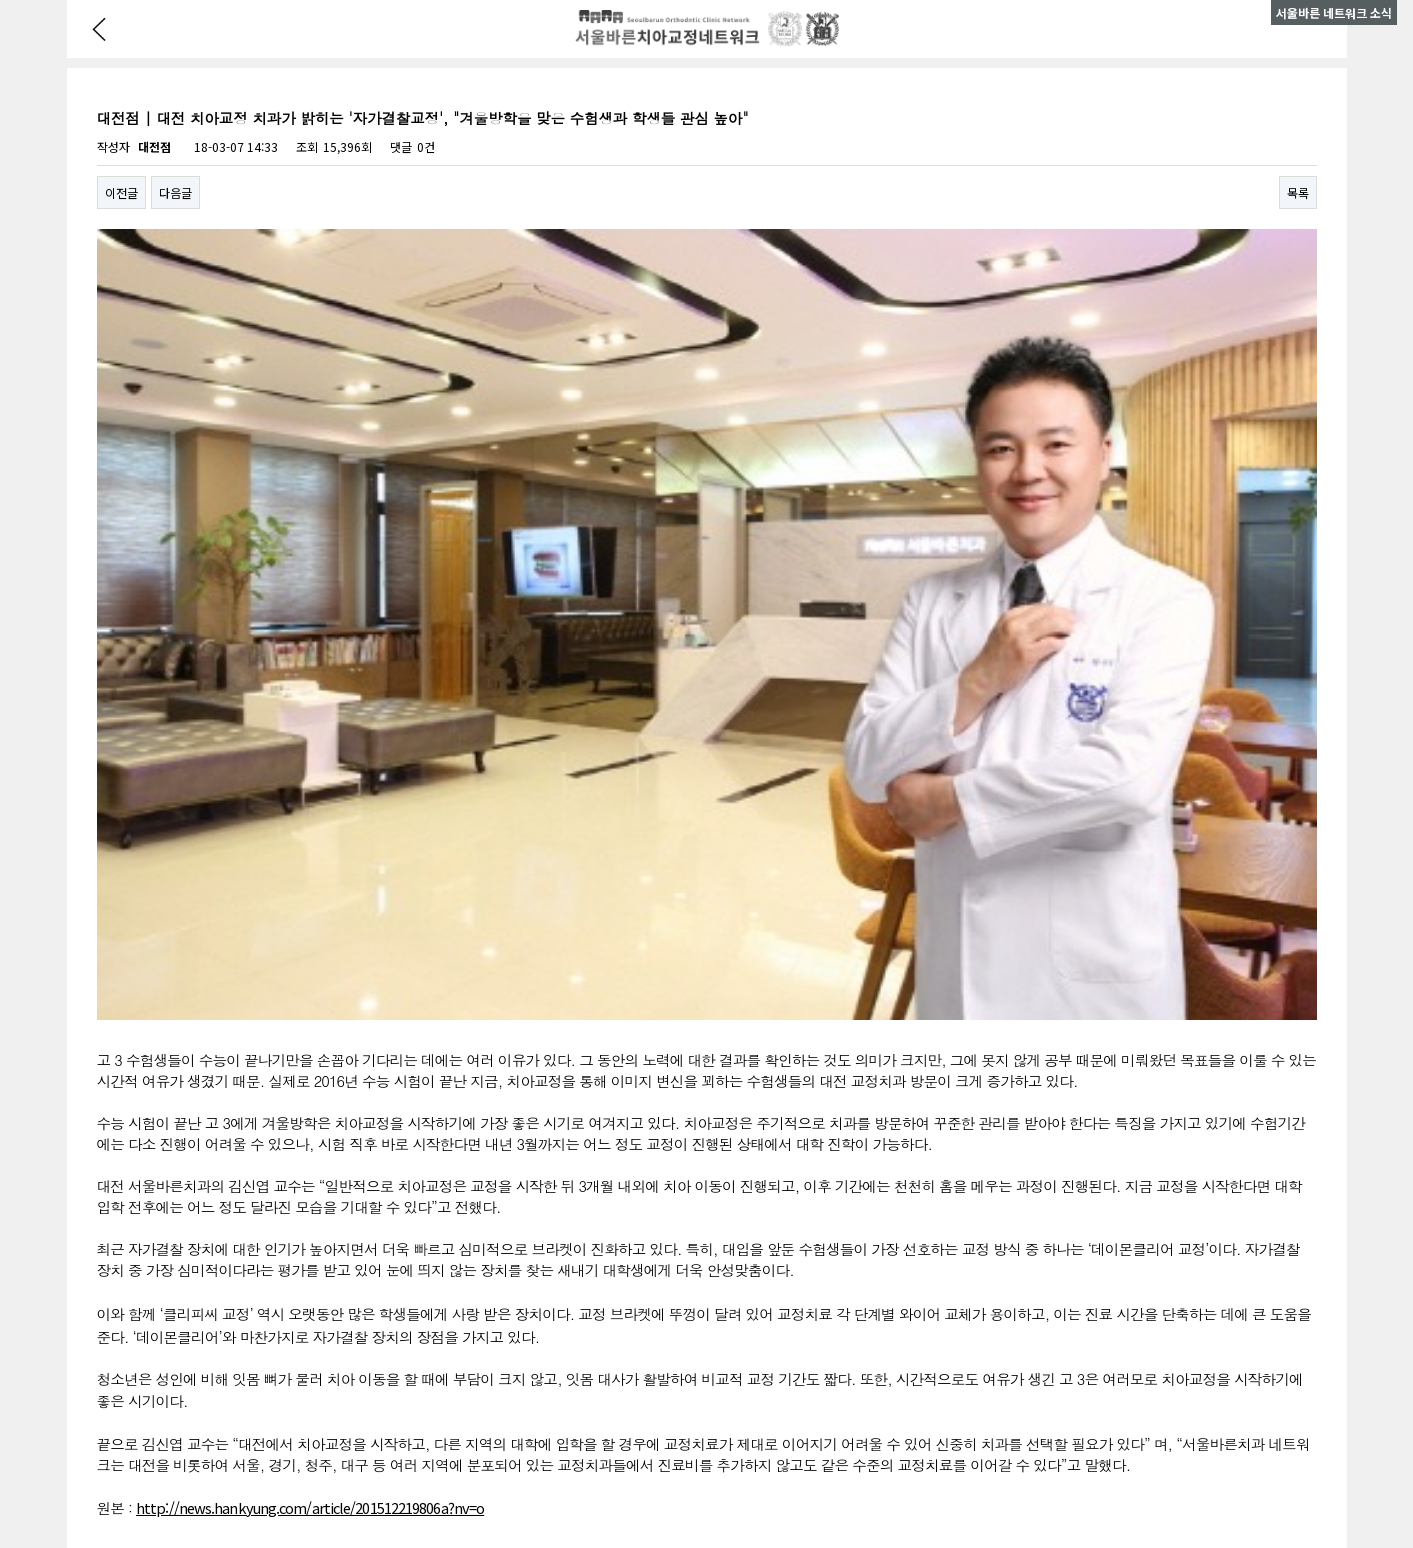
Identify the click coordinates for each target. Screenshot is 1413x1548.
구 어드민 (728, 1481)
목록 (1298, 192)
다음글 (175, 192)
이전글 (121, 192)
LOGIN (678, 1481)
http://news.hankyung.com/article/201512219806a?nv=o (310, 1040)
